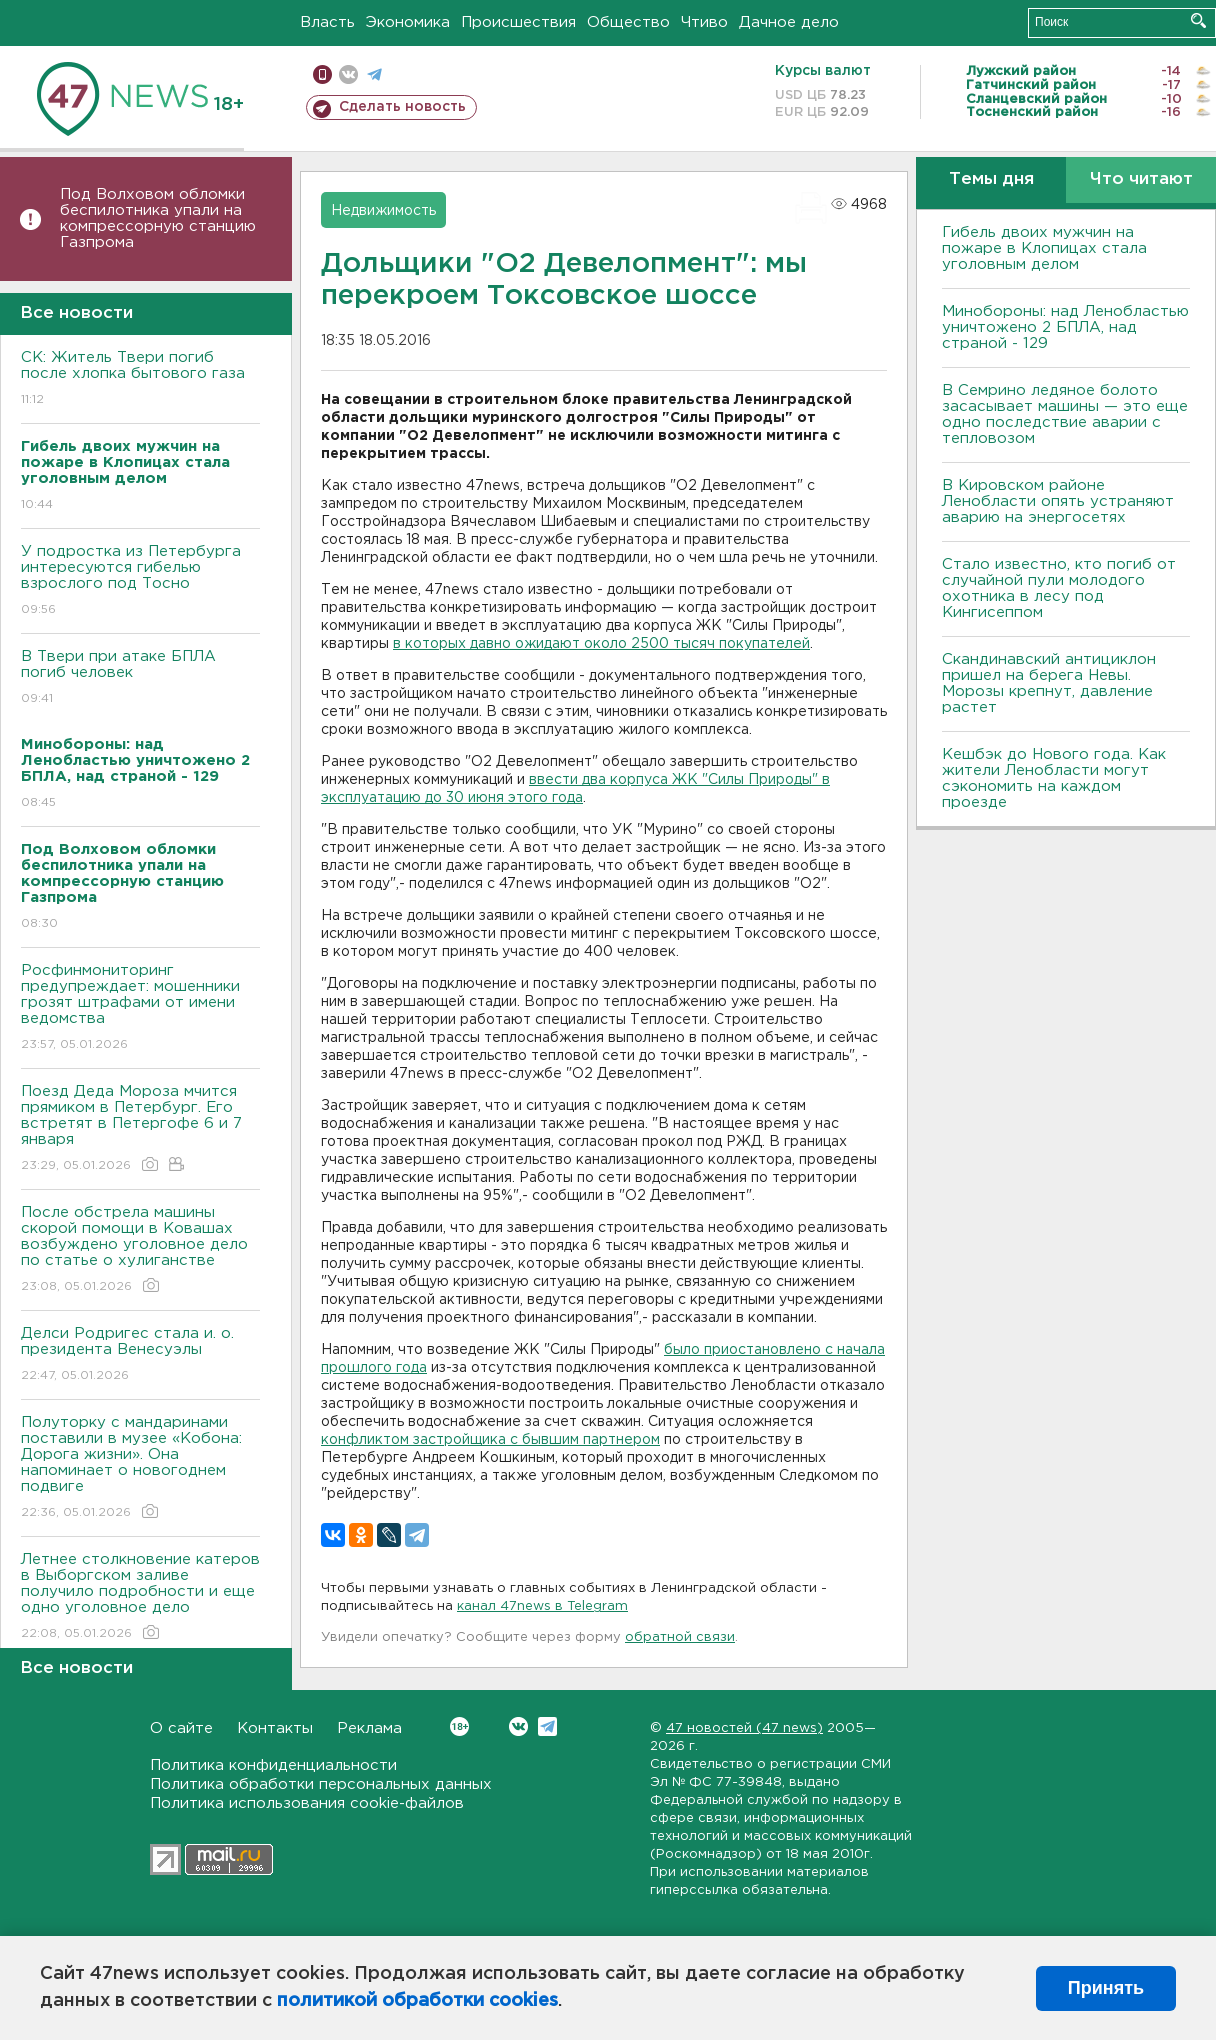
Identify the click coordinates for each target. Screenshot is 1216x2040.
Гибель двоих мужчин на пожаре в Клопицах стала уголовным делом (1044, 248)
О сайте (181, 1728)
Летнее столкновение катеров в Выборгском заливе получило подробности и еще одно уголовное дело (140, 1597)
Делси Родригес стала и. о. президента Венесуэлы (140, 1355)
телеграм (374, 74)
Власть (327, 22)
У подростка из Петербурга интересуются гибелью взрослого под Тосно (140, 581)
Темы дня (991, 179)
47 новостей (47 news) (744, 1728)
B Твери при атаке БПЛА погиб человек (140, 678)
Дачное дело (789, 22)
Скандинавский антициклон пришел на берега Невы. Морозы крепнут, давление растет (1049, 683)
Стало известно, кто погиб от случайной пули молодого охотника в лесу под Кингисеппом (1059, 588)
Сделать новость (402, 107)
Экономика (408, 22)
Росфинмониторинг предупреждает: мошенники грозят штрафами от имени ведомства (140, 1008)
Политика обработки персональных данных (321, 1784)
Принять (1106, 1988)
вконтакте (348, 74)
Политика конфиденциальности (273, 1765)
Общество (628, 22)
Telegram (547, 1726)
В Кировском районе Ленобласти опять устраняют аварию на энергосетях (1058, 501)
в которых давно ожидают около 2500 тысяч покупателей (601, 644)
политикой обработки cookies (417, 2001)
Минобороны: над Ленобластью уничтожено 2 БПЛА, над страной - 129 (1065, 327)
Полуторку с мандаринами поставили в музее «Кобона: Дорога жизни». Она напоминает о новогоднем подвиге (140, 1468)
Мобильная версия (322, 74)
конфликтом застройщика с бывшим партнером (490, 1440)
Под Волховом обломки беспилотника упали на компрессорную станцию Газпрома (158, 218)
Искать (1198, 20)
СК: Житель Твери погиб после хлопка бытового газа (140, 379)
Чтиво (704, 22)
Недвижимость (383, 211)
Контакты (275, 1728)
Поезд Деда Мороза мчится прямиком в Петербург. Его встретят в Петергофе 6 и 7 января (140, 1129)
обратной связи (680, 1637)
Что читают (1141, 179)
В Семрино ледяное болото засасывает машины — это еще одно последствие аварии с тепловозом (1065, 414)
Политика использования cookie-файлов (307, 1803)
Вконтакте (459, 1726)
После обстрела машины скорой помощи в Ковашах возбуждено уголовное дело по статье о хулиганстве (140, 1250)
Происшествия (518, 22)
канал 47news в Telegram (542, 1606)
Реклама (369, 1728)
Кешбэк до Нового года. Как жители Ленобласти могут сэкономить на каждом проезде (1054, 778)
